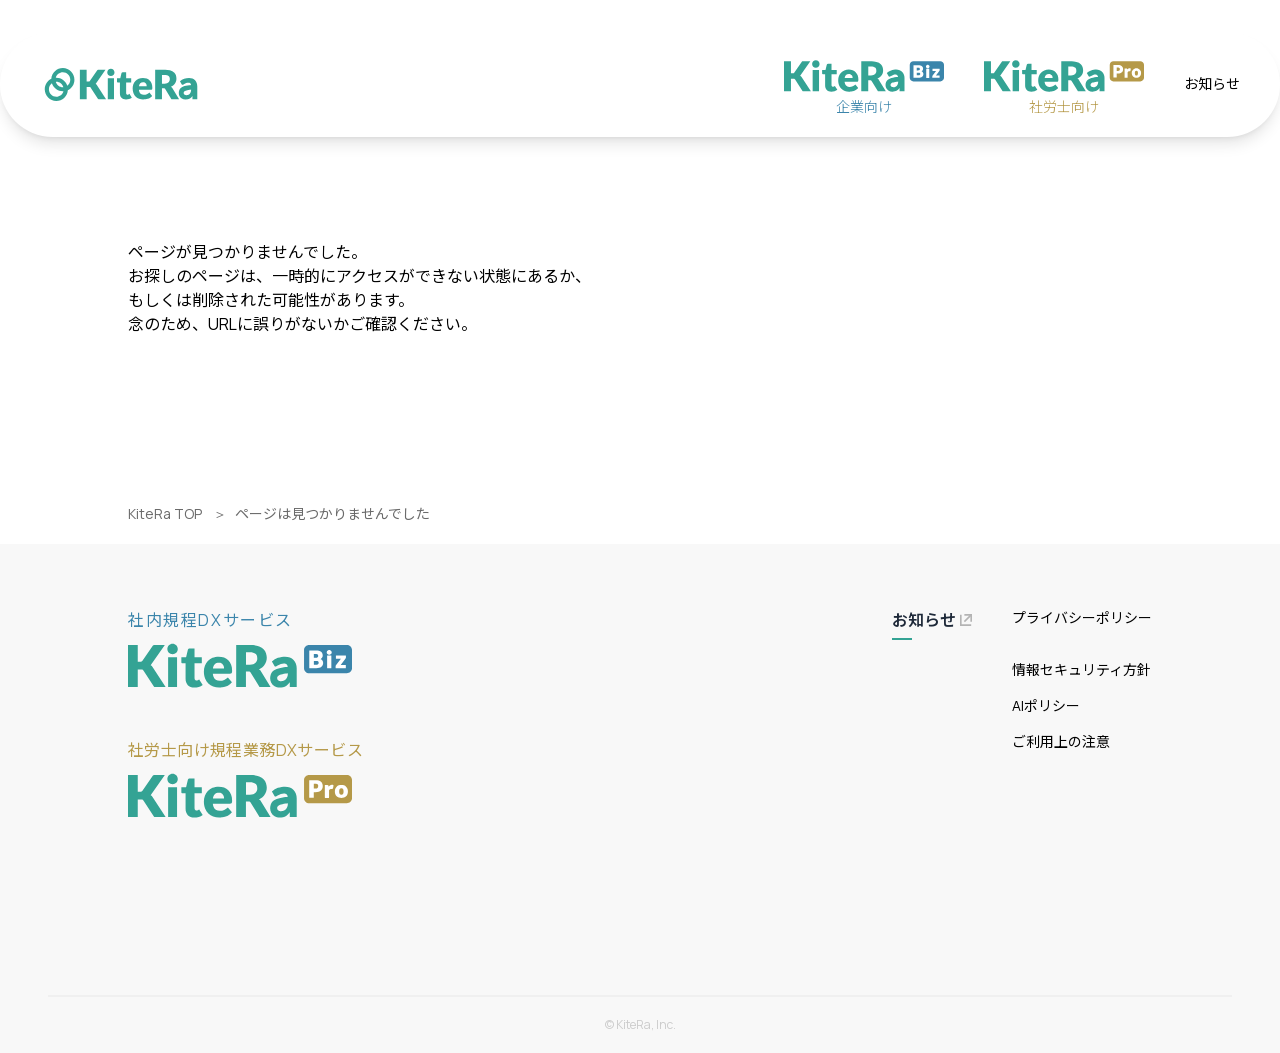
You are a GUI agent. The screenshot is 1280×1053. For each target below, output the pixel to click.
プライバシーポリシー (1082, 617)
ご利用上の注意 (1061, 741)
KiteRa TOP (165, 513)
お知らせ (1212, 83)
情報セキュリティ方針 (1081, 669)
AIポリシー (1046, 705)
